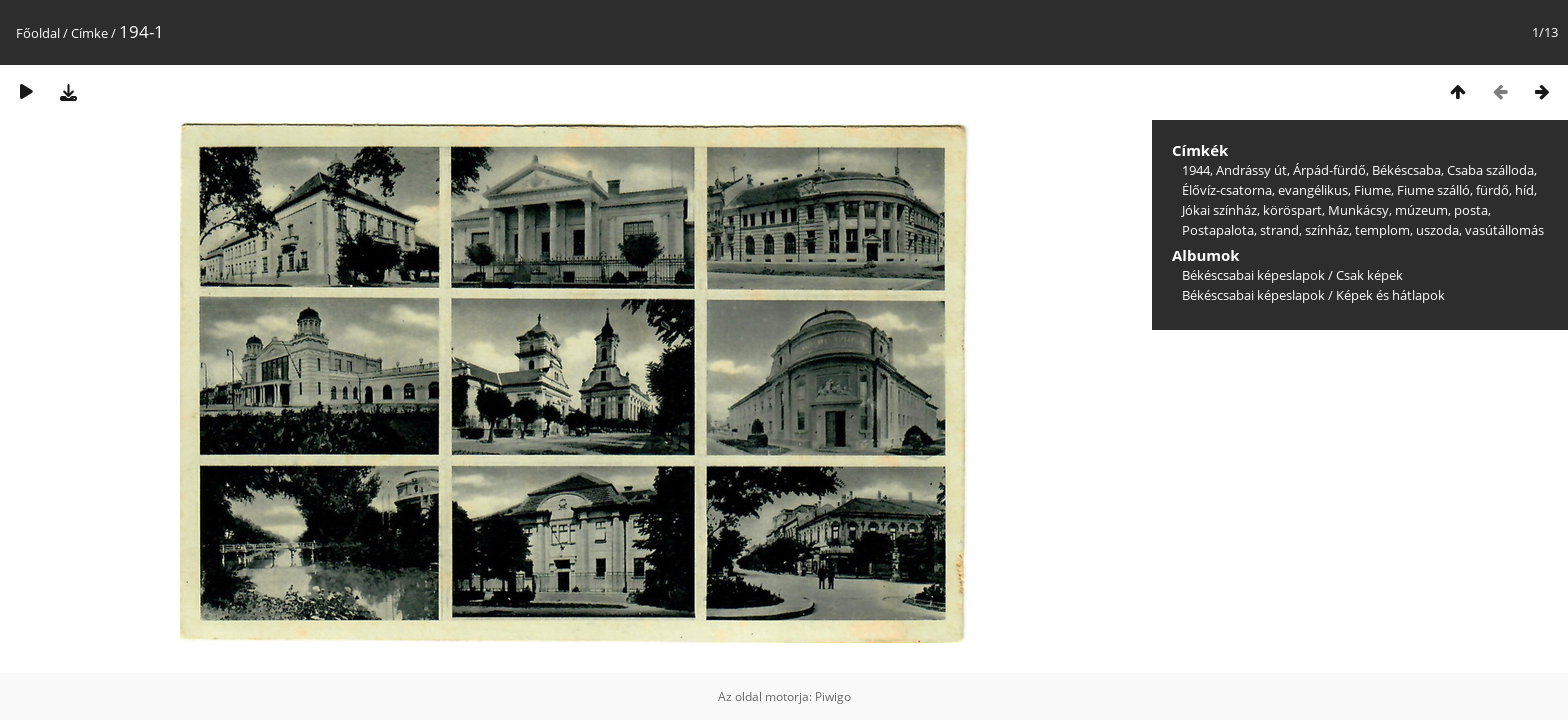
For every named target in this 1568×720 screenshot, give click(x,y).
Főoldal (38, 33)
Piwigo (833, 696)
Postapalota (1218, 230)
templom (1382, 230)
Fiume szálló (1433, 190)
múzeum (1421, 210)
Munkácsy (1358, 210)
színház (1327, 230)
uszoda (1437, 230)
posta (1471, 210)
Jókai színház (1219, 210)
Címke (89, 33)
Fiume (1372, 190)
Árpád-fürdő (1329, 170)
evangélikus (1313, 190)
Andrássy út (1251, 170)
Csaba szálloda (1490, 170)
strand (1279, 230)
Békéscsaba (1406, 170)
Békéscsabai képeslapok (1253, 275)
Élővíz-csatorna (1227, 190)
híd (1524, 190)
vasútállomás (1504, 230)
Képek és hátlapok (1390, 295)
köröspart (1292, 210)
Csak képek (1369, 275)
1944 (1196, 170)
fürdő (1492, 190)
